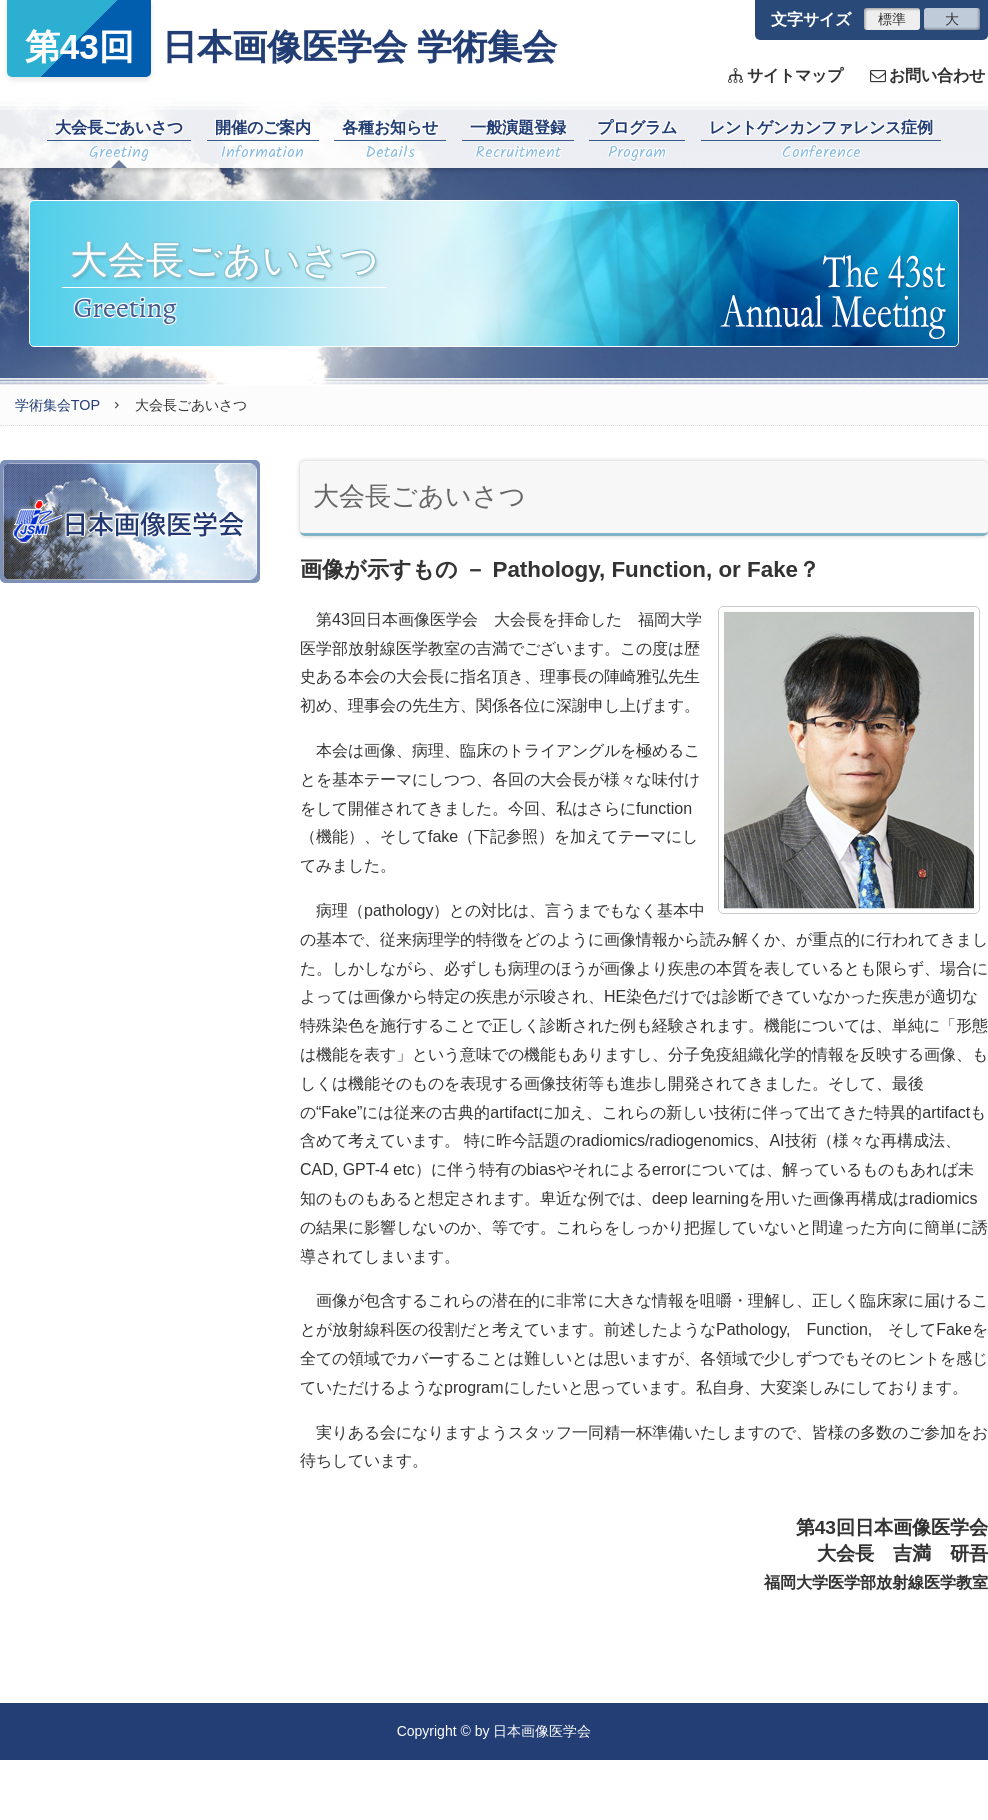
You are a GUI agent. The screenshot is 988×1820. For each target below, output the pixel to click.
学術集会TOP (57, 405)
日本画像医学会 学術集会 (282, 38)
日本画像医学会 (130, 521)
